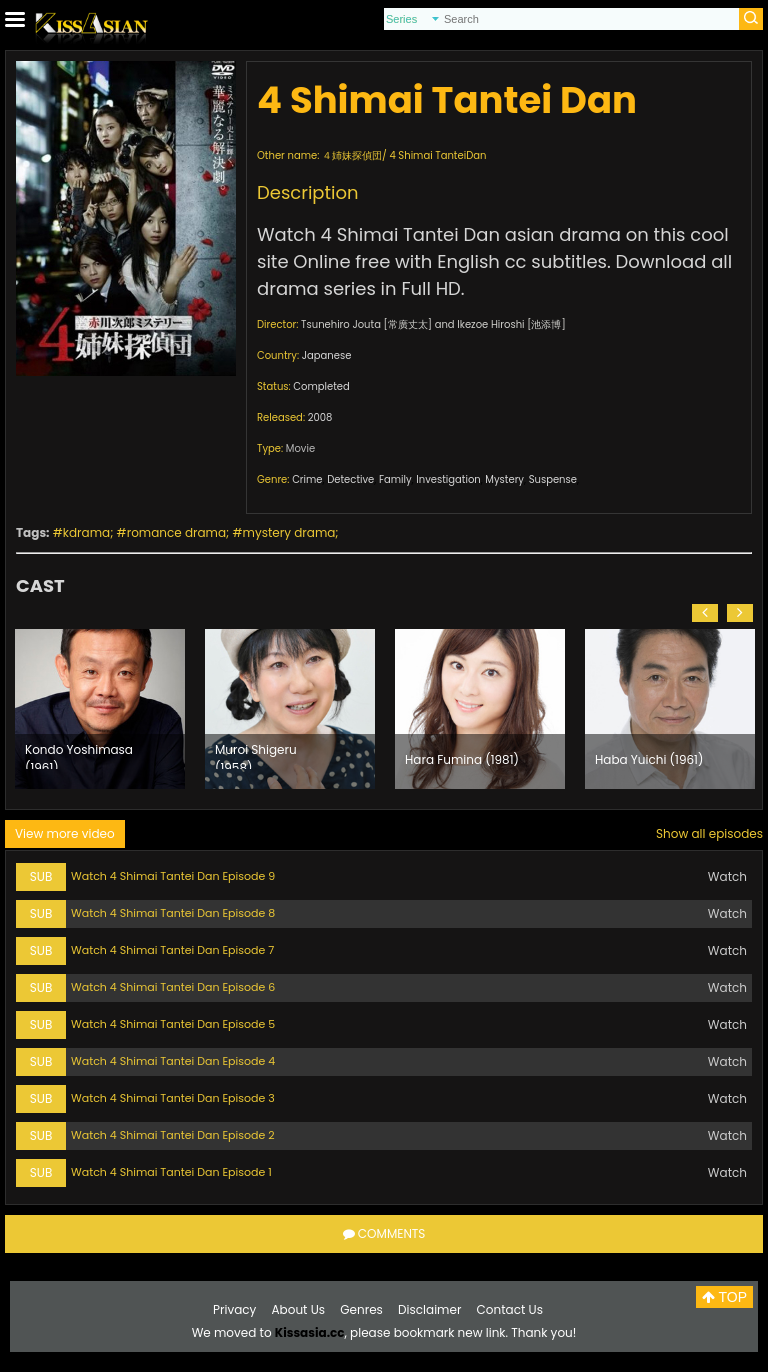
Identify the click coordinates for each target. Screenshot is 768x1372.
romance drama (176, 532)
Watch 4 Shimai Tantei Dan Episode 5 (173, 1024)
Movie (300, 448)
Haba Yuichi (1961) (649, 759)
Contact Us (510, 1309)
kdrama (86, 532)
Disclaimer (429, 1309)
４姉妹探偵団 (352, 155)
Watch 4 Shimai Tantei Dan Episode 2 (172, 1135)
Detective (350, 479)
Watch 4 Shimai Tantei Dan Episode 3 (173, 1098)
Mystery (504, 479)
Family (395, 479)
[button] (705, 613)
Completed (321, 386)
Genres (361, 1309)
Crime (307, 479)
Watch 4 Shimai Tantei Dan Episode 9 (173, 876)
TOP (724, 1297)
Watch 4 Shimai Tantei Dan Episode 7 (172, 950)
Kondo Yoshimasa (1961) (79, 755)
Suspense (553, 479)
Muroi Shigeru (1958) (256, 755)
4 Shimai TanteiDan (437, 155)
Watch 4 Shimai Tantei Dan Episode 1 (171, 1172)
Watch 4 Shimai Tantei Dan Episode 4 (173, 1061)
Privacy (234, 1309)
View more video (65, 833)
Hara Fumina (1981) (462, 759)
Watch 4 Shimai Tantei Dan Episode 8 (173, 913)
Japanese (327, 355)
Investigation (448, 479)
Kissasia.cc (310, 1332)
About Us (299, 1309)
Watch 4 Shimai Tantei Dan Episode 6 (173, 987)
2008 (320, 417)
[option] (100, 709)
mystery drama (289, 532)
